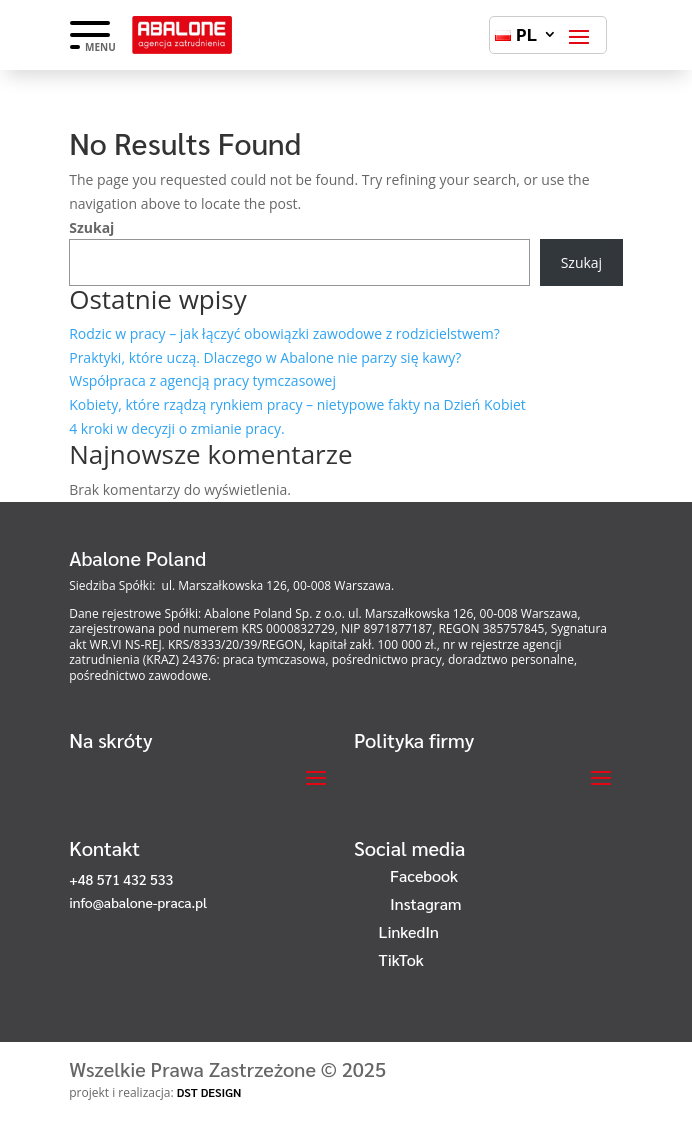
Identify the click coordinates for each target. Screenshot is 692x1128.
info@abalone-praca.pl (138, 902)
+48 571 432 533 (121, 879)
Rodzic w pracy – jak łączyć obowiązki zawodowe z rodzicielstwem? (284, 333)
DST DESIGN (209, 1092)
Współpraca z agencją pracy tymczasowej (202, 380)
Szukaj (91, 227)
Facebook (424, 875)
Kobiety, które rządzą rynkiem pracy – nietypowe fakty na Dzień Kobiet (297, 404)
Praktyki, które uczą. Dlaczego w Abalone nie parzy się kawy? (265, 357)
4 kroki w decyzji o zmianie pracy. (177, 428)
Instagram (425, 903)
